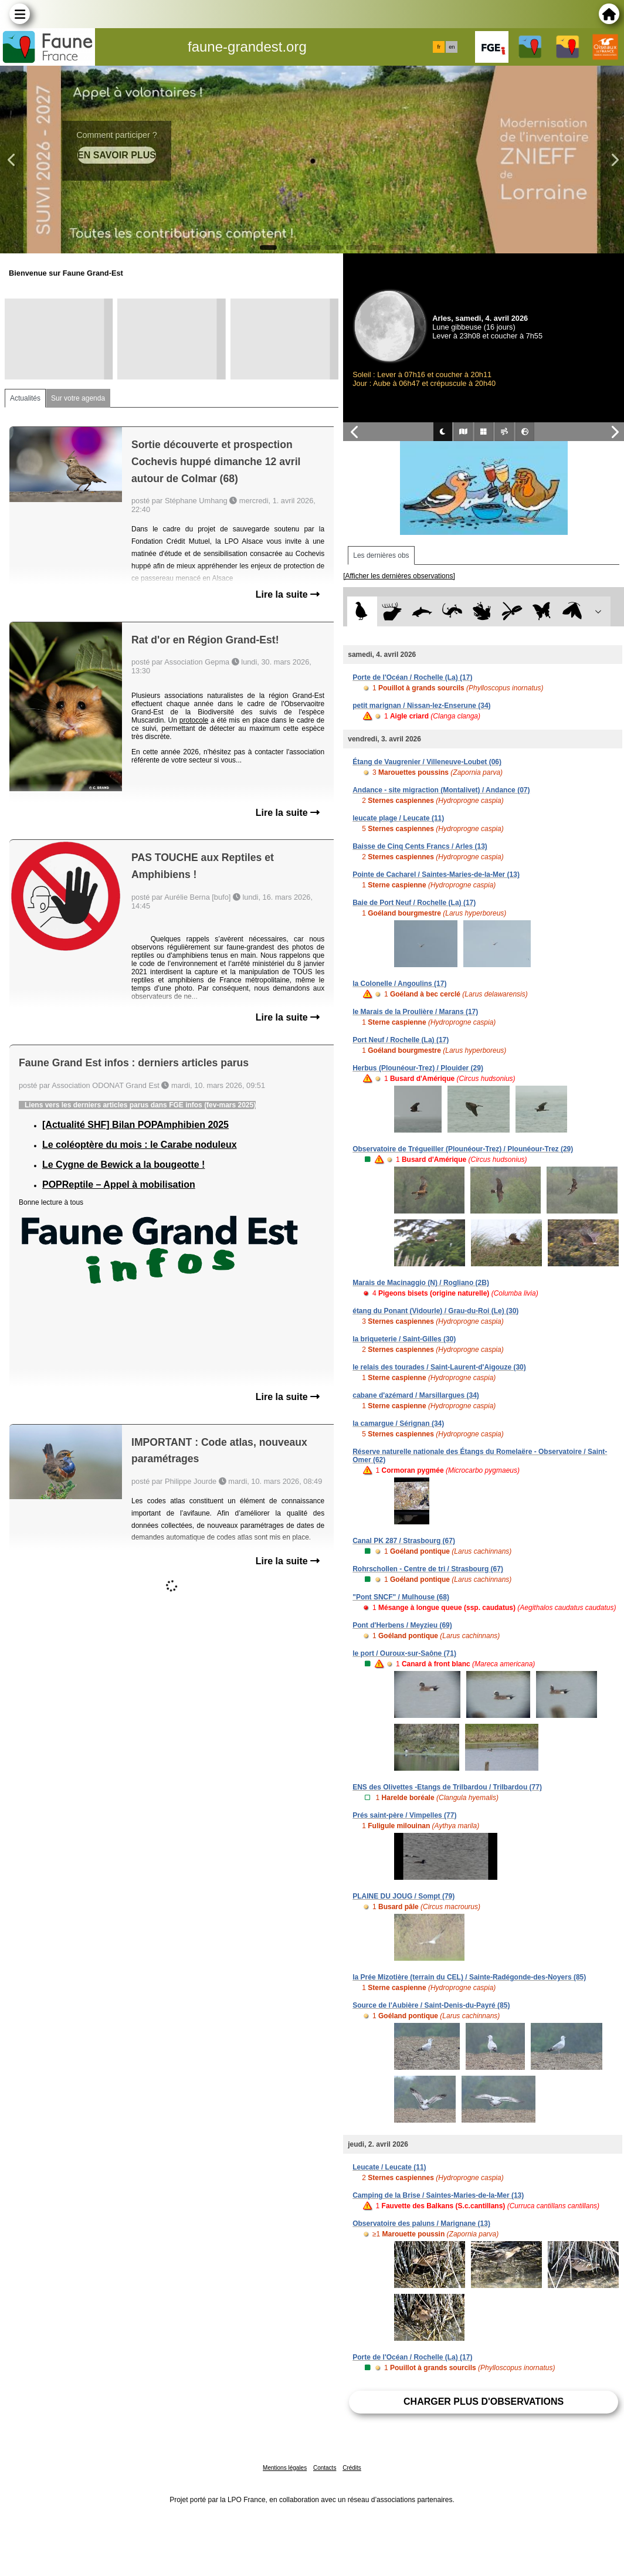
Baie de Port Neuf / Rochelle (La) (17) (414, 903)
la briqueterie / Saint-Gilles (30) (404, 1339)
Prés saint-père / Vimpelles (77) (404, 1815)
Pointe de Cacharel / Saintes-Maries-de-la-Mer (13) (436, 874)
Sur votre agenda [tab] (78, 398)
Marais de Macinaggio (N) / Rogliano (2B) (420, 1283)
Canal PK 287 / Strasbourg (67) (403, 1541)
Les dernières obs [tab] (381, 555)
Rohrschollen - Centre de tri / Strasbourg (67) (427, 1569)
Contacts (324, 2468)
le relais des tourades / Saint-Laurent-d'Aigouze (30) (439, 1367)
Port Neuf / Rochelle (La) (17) (400, 1040)
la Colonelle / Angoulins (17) (399, 983)
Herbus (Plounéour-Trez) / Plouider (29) (417, 1068)
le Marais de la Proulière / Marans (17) (415, 1012)
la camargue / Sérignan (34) (398, 1423)
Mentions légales (285, 2468)
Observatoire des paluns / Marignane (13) (421, 2223)
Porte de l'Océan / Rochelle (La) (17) (412, 677)
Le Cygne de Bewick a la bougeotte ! (123, 1165)
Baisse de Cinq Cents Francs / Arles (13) (419, 846)
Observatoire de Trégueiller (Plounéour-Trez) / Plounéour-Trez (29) (462, 1149)
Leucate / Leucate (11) (389, 2167)
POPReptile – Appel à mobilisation (118, 1184)
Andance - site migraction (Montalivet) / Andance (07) (441, 790)
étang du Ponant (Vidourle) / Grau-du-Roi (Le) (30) (435, 1311)
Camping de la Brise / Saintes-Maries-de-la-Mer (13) (438, 2195)
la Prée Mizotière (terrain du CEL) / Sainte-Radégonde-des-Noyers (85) (469, 1977)
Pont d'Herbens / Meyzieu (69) (402, 1625)
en (452, 47)
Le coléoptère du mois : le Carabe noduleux (139, 1145)
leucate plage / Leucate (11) (398, 818)
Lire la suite (288, 594)
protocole (193, 720)
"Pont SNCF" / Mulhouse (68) (400, 1597)
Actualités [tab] (25, 398)
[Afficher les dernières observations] (399, 576)
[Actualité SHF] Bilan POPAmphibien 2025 (135, 1125)
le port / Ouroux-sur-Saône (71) (404, 1653)
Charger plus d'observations (483, 2401)
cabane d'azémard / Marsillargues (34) (415, 1395)
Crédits (351, 2468)
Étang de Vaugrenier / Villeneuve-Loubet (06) (426, 762)
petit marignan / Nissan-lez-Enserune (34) (421, 705)
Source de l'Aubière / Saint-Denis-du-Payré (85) (431, 2005)
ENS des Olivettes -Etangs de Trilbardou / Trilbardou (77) (447, 1787)
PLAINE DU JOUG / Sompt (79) (403, 1896)
